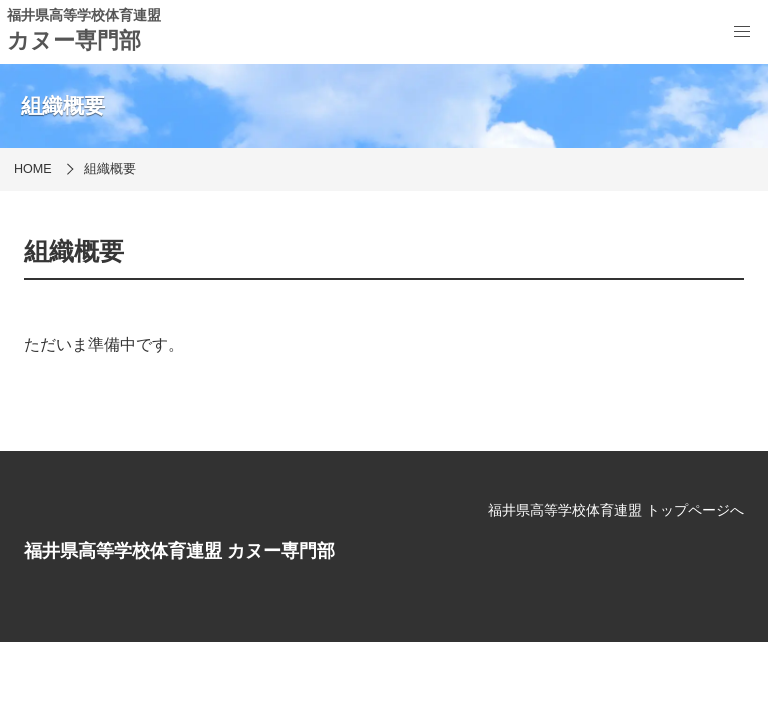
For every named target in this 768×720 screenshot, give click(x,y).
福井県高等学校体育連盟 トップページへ (616, 510)
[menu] (742, 32)
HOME (33, 169)
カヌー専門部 (74, 40)
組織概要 (110, 169)
